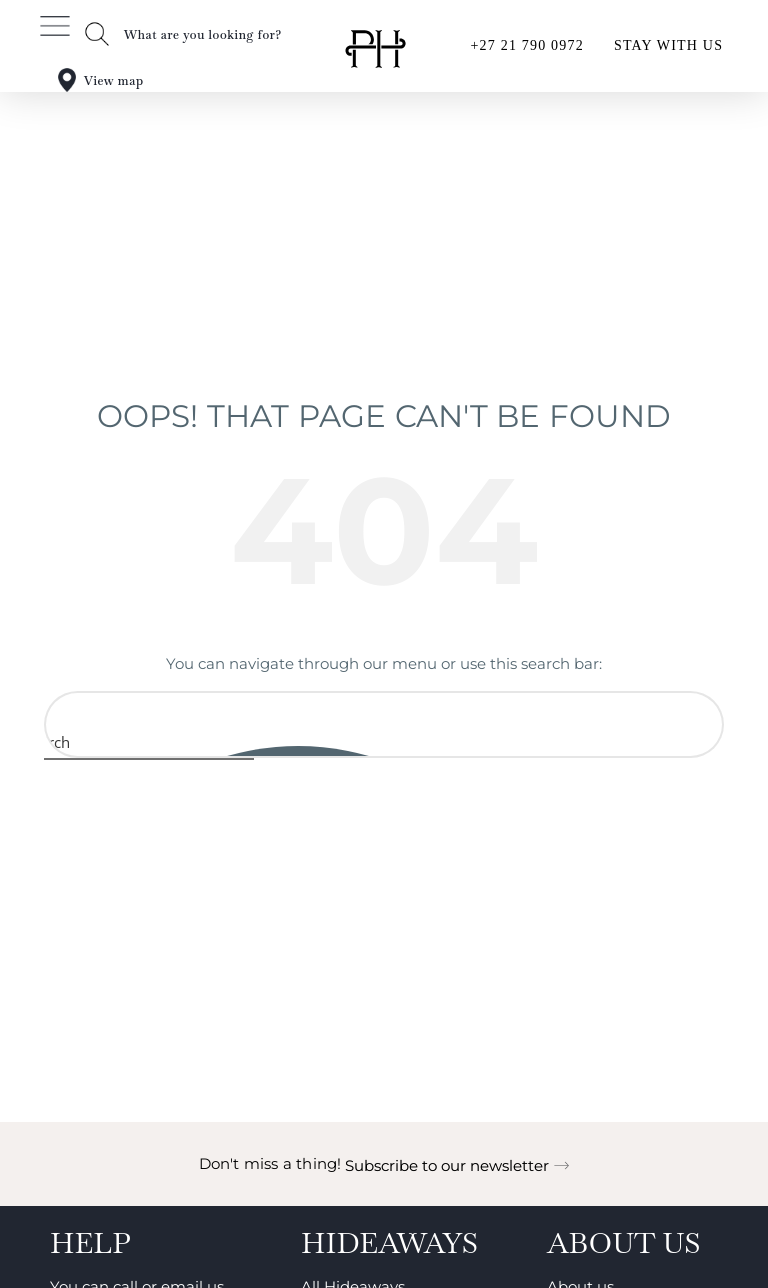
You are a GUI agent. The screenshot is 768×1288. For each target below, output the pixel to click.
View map (114, 81)
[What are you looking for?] (97, 34)
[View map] (67, 80)
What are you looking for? (203, 35)
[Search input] (385, 713)
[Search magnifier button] (66, 742)
